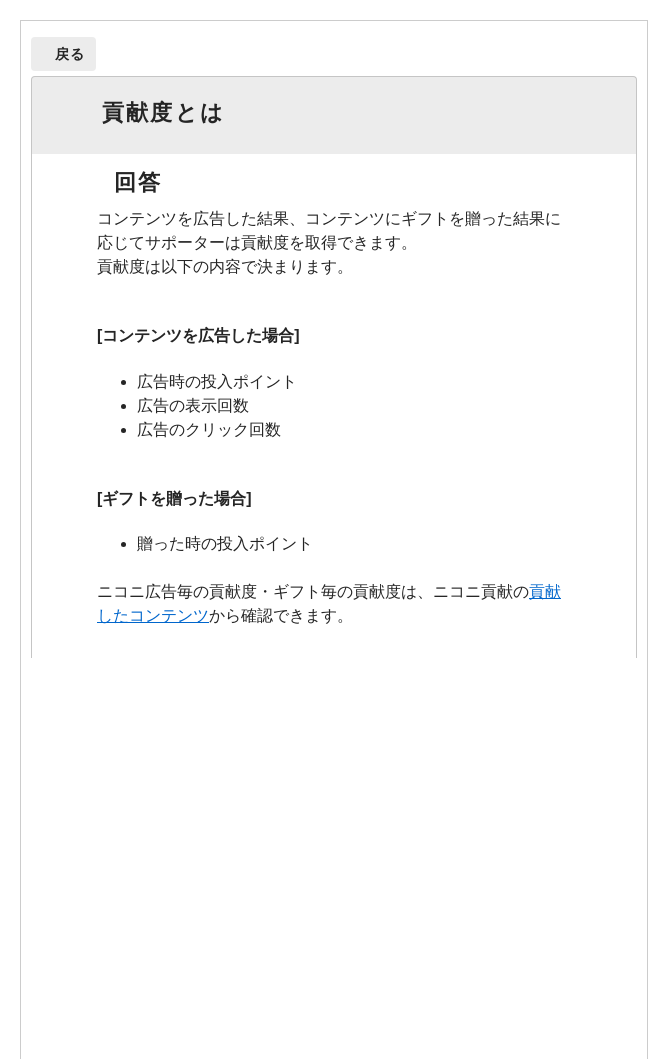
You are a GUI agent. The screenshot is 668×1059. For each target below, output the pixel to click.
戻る (70, 54)
